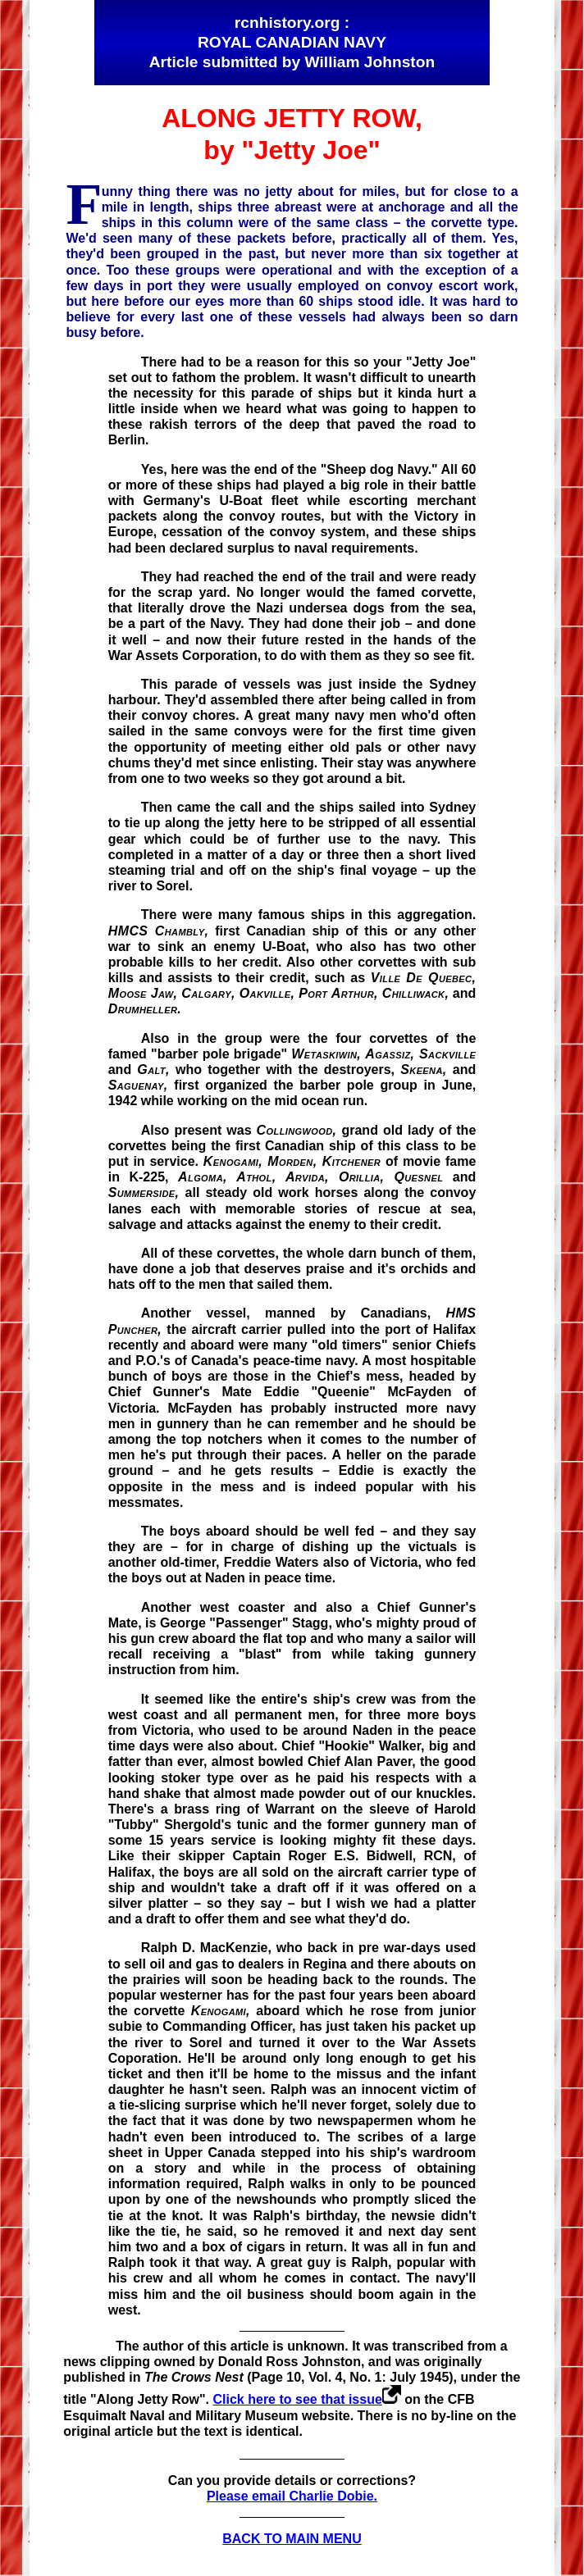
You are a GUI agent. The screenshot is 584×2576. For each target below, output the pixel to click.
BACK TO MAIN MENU (291, 2539)
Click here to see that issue (297, 2399)
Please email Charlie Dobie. (292, 2496)
